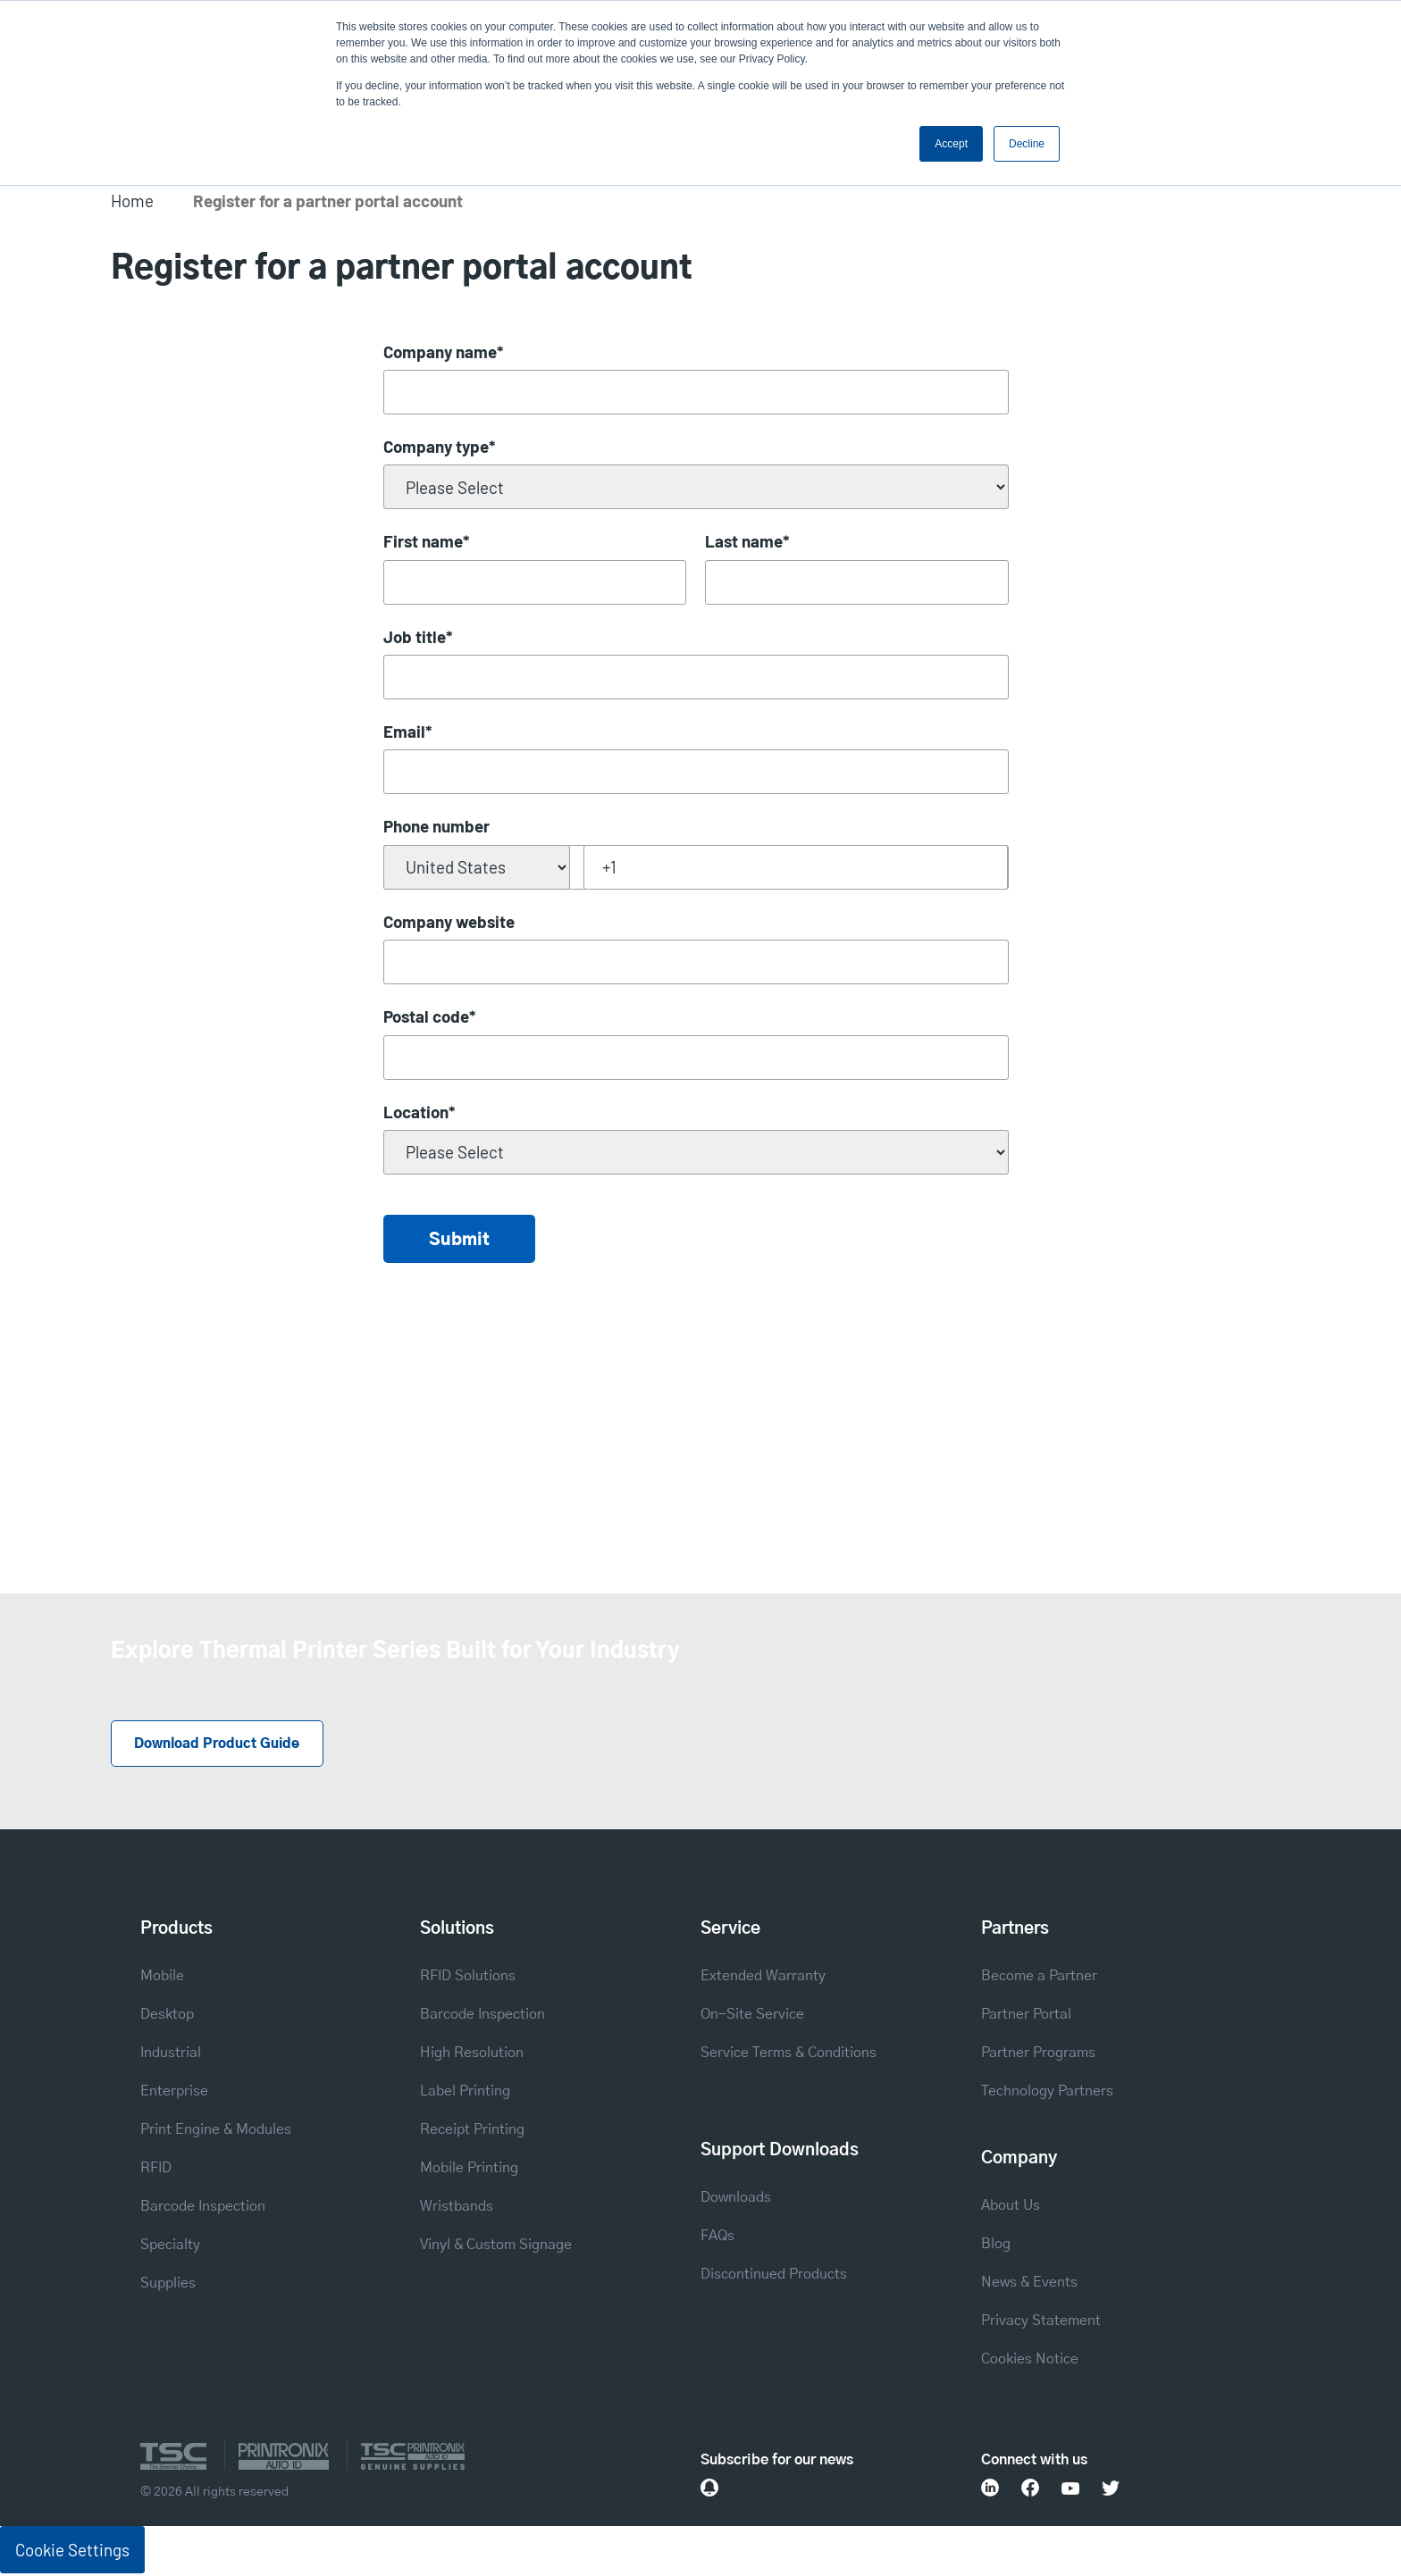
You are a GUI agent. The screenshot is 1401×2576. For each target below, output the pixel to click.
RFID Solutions (468, 1977)
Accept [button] (951, 144)
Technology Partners (1047, 2093)
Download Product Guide (221, 1745)
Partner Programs (1038, 2054)
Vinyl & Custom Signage (496, 2246)
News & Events (1029, 2284)
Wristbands (456, 2208)
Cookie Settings (72, 2551)
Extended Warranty (763, 1977)
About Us (1010, 2207)
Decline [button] (1026, 144)
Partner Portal (1026, 2016)
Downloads (735, 2199)
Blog (996, 2245)
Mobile (162, 1977)
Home (132, 200)
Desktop (167, 2016)
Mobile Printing (469, 2169)
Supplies (168, 2285)
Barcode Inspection (202, 2208)
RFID (156, 2169)
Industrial (170, 2054)
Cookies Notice (1029, 2361)
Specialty (170, 2246)
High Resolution (472, 2054)
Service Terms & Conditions (788, 2054)
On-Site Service (752, 2016)
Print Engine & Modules (215, 2131)
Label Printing (465, 2093)
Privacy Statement (1041, 2322)
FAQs (717, 2237)
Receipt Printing (472, 2131)
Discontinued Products (773, 2276)
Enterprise (174, 2093)
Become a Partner (1039, 1977)
